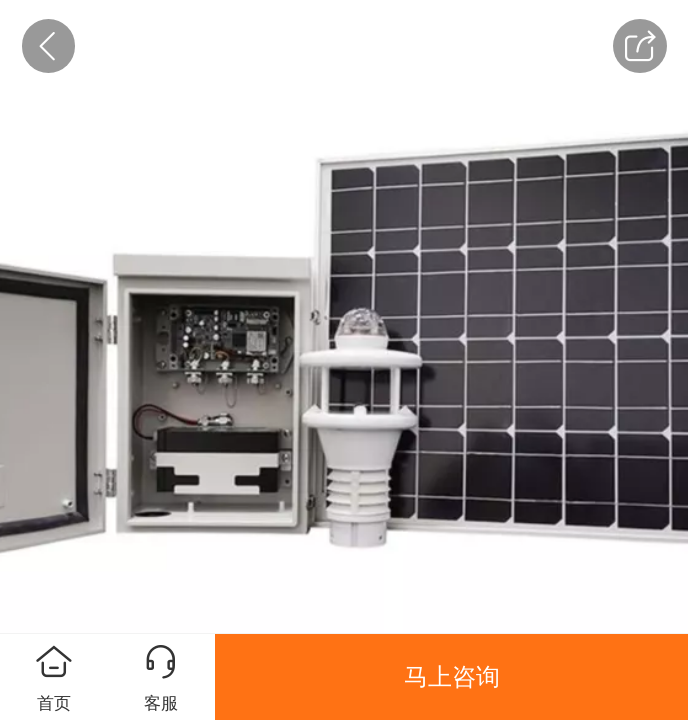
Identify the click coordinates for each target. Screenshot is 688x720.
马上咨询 (452, 677)
